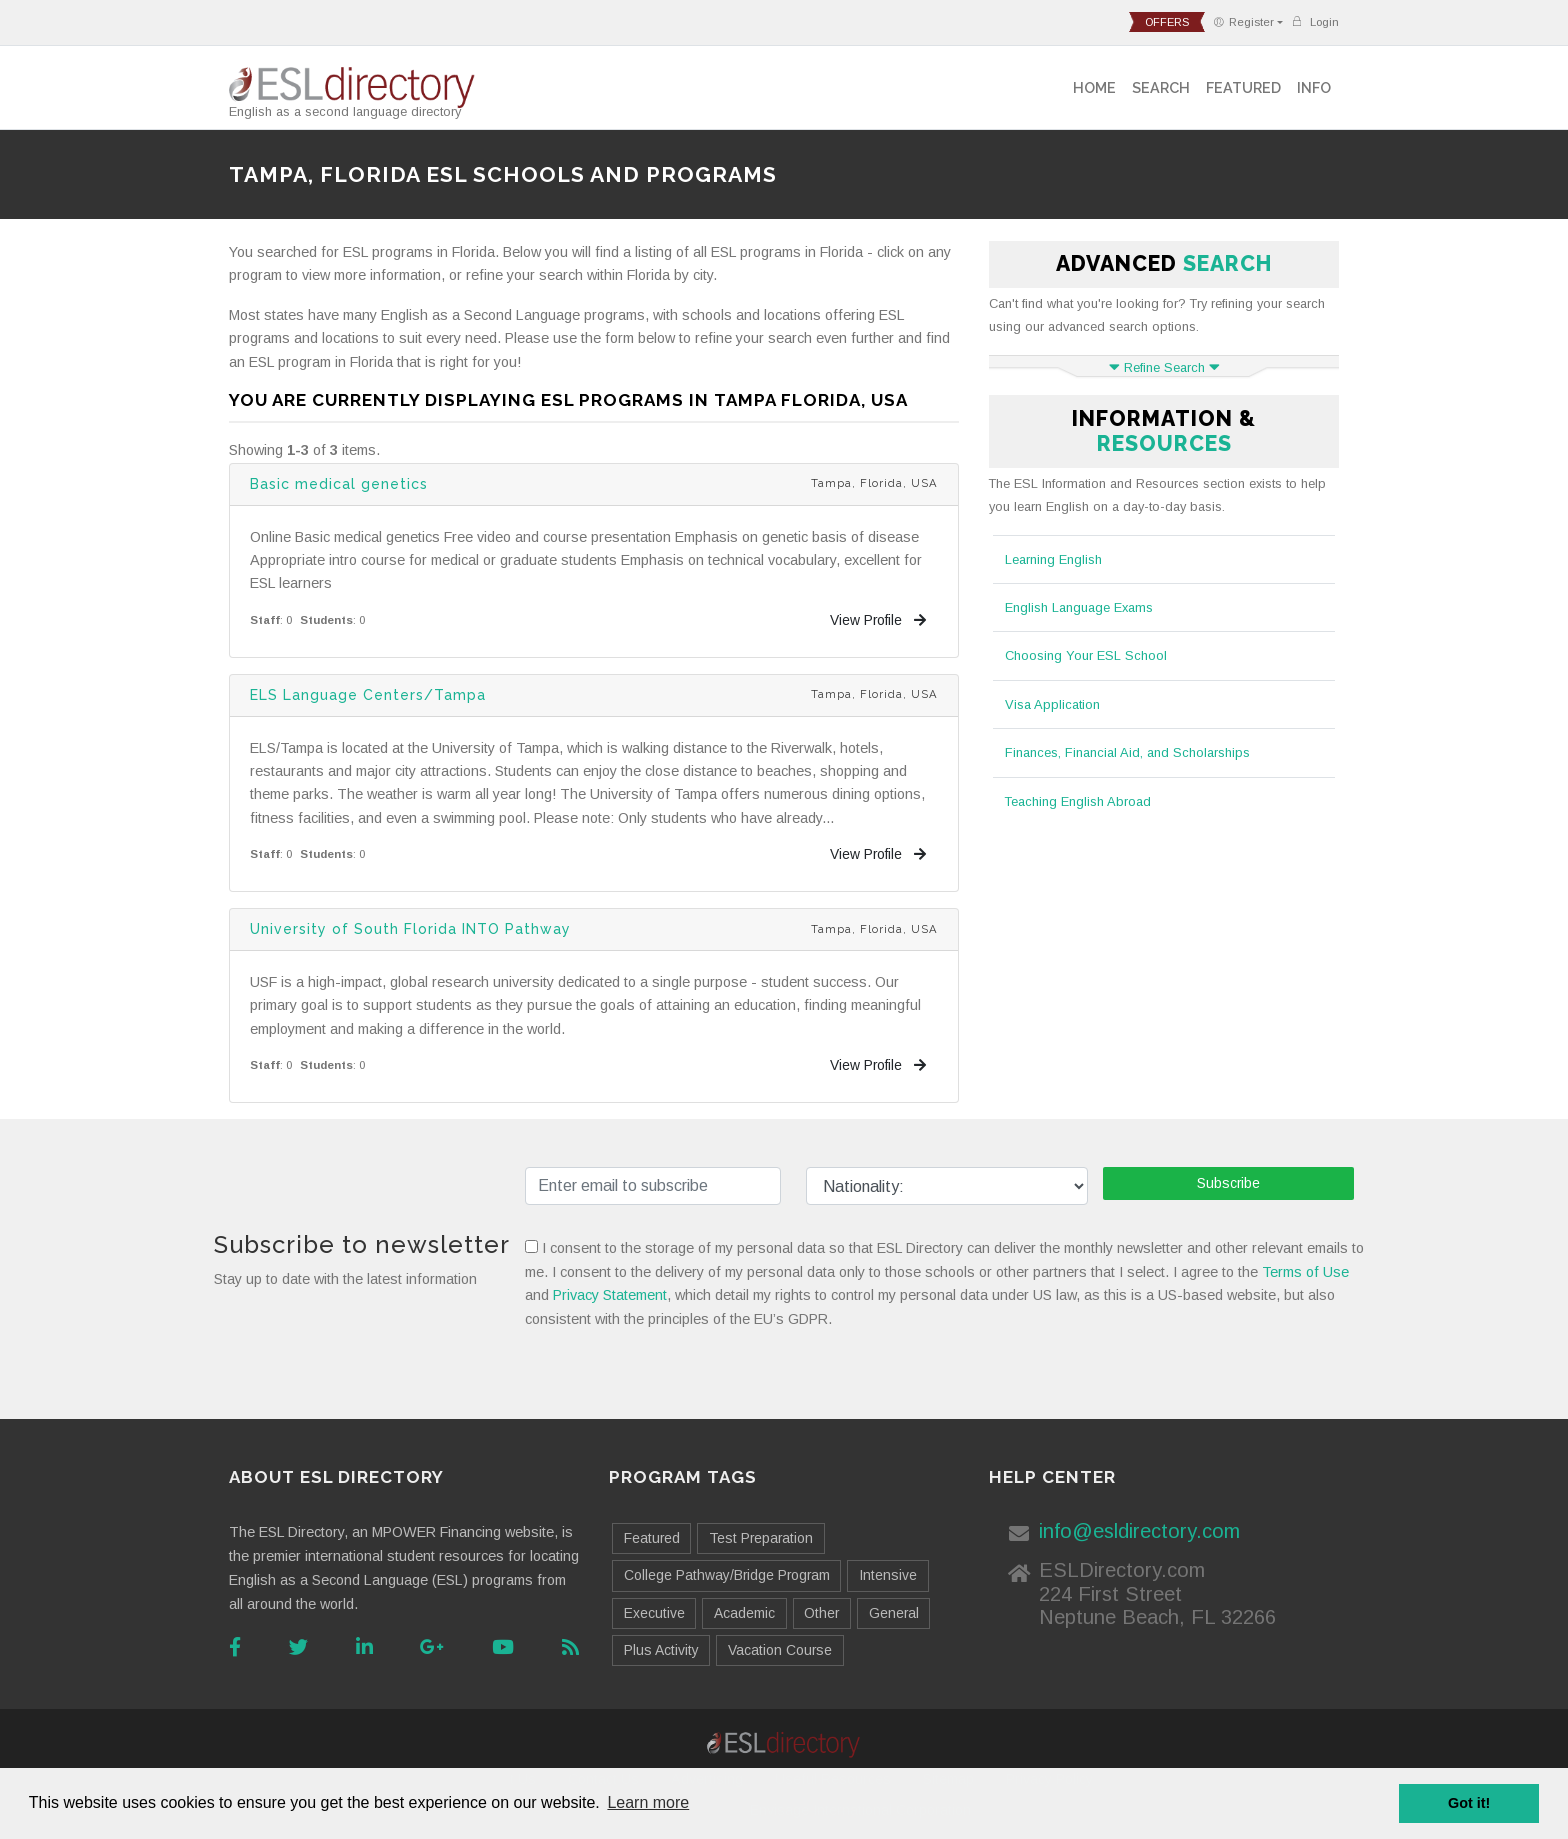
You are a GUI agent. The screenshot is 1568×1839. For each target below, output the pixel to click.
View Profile (878, 620)
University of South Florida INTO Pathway (410, 929)
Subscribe (1228, 1183)
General (894, 1613)
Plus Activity (661, 1650)
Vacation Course (780, 1650)
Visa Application (1052, 704)
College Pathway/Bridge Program (727, 1575)
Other (821, 1613)
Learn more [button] (648, 1802)
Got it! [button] (1469, 1803)
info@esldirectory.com (1139, 1531)
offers (1167, 22)
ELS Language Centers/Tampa (368, 695)
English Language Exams (1079, 607)
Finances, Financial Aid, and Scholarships (1127, 752)
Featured (1243, 87)
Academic (744, 1613)
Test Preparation (761, 1538)
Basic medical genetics (339, 484)
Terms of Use (1305, 1272)
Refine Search (1164, 367)
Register (1243, 22)
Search (1161, 87)
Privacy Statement (610, 1295)
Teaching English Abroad (1078, 801)
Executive (654, 1613)
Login (1315, 21)
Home (1094, 87)
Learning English (1053, 559)
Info (1314, 87)
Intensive (888, 1575)
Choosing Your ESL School (1086, 655)
